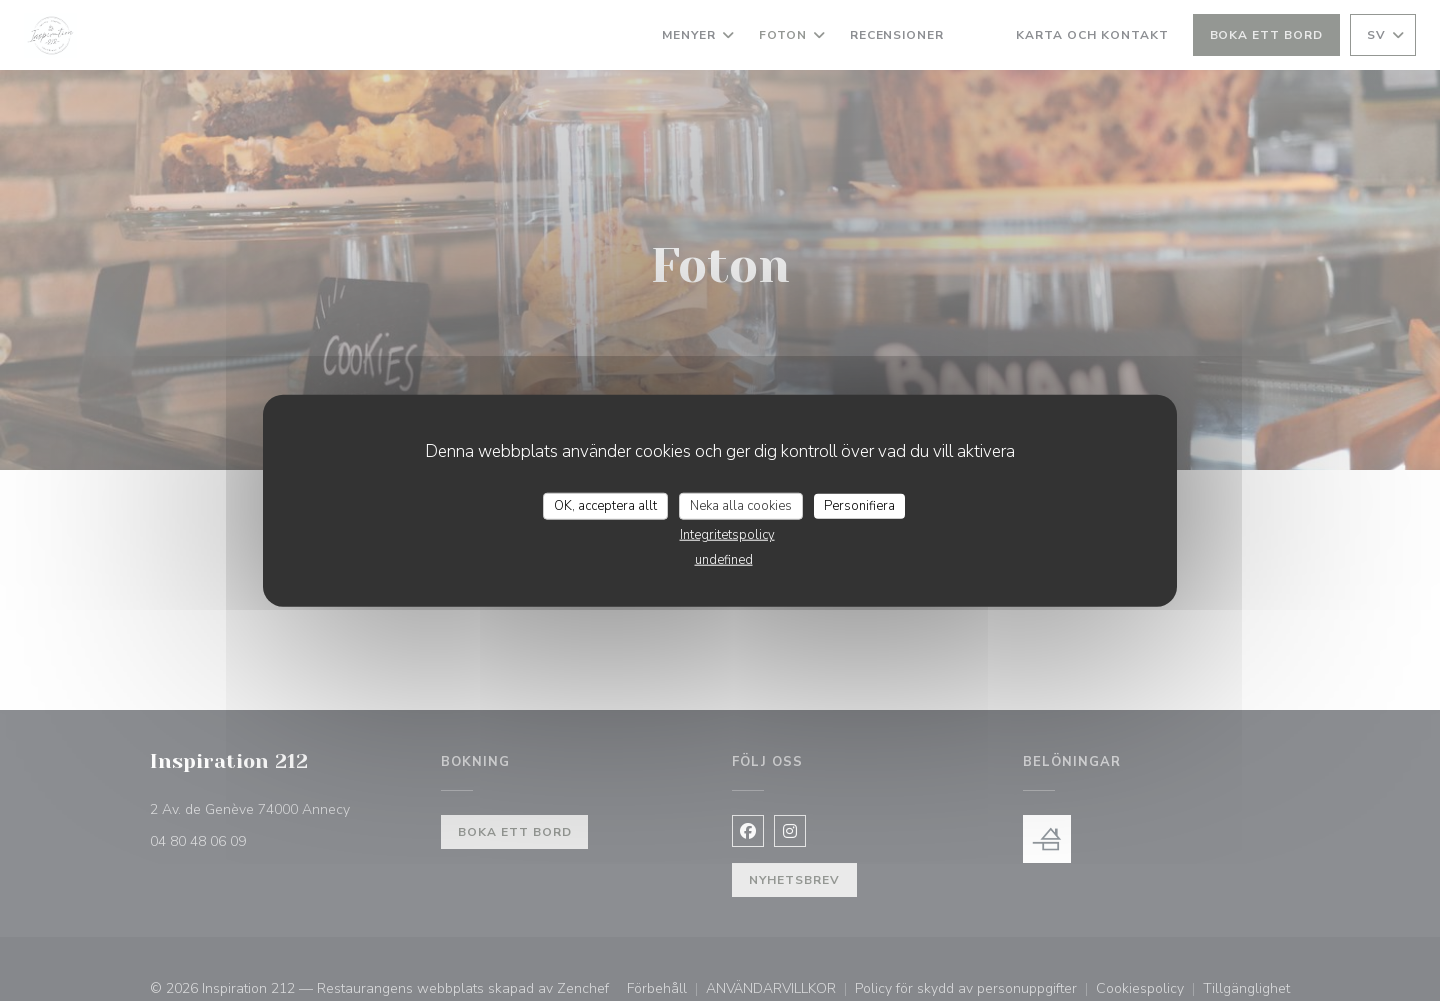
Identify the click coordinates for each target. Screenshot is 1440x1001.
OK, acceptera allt (605, 505)
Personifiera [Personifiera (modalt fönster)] (859, 505)
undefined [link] (724, 560)
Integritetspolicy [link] (727, 535)
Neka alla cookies (741, 505)
